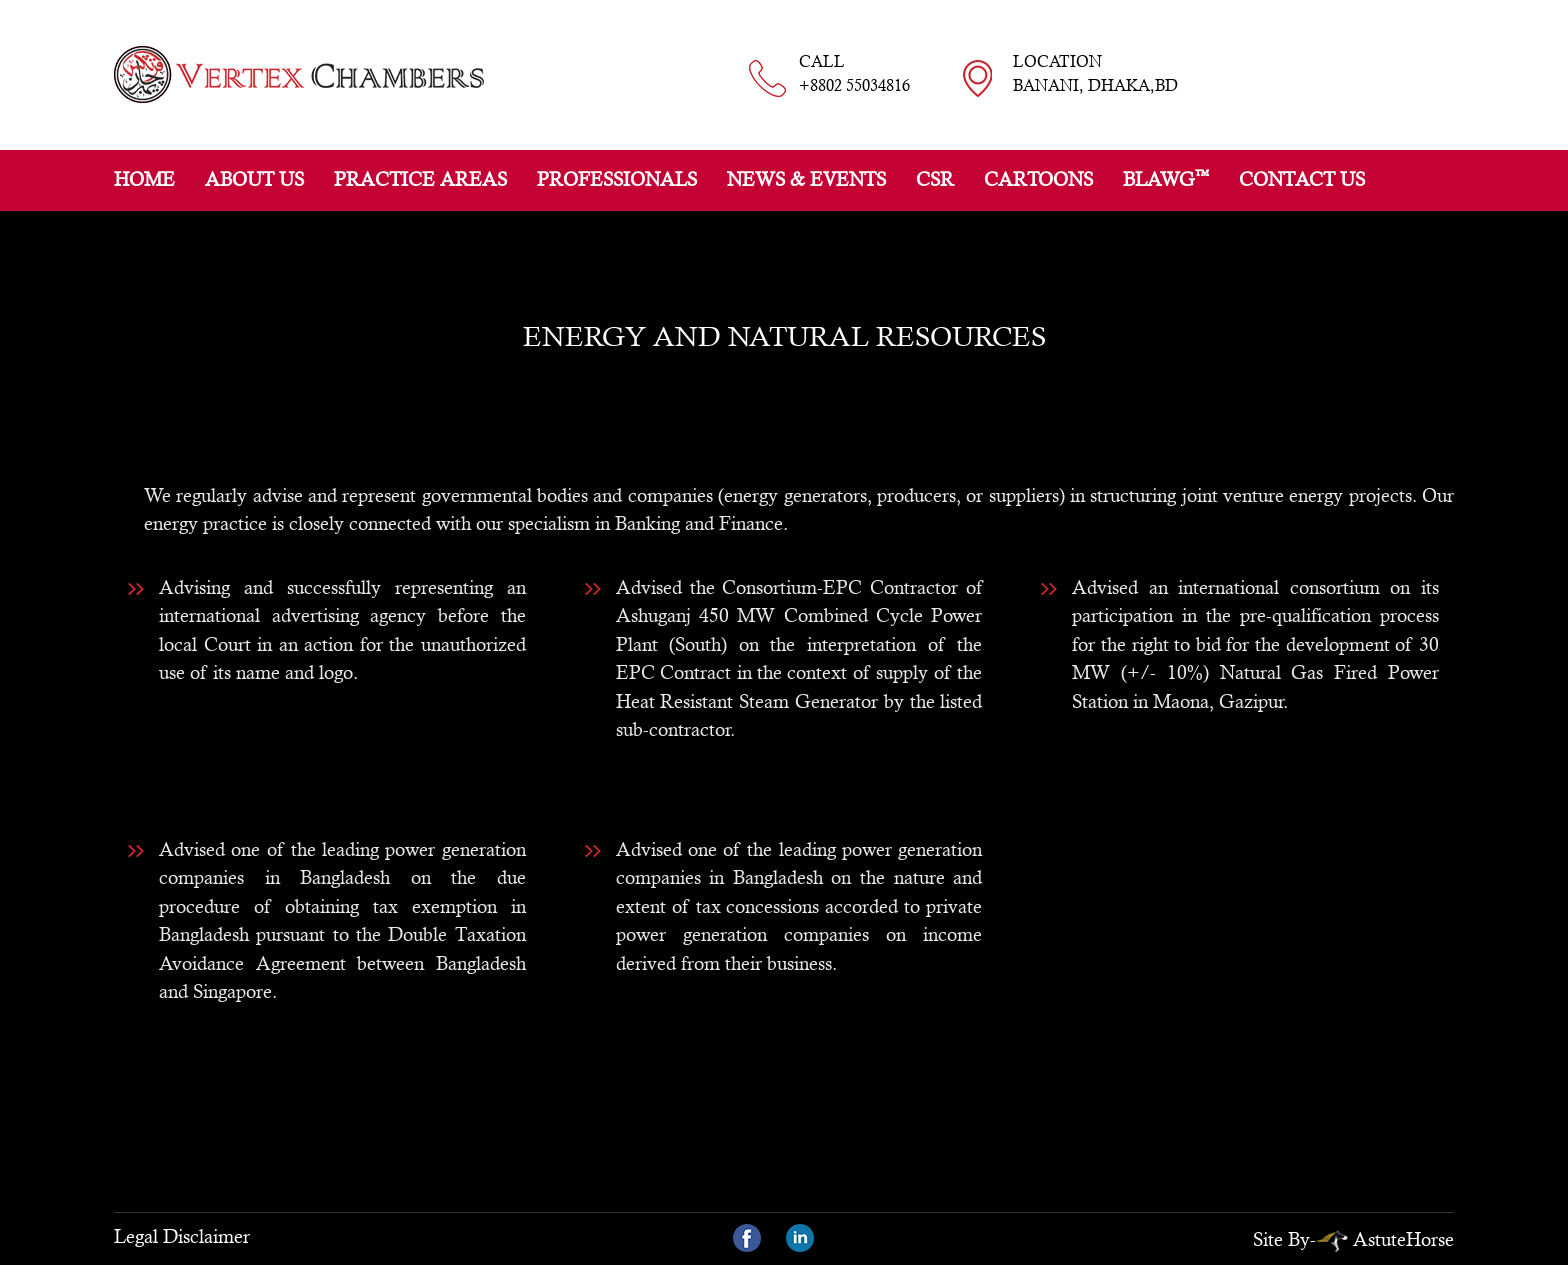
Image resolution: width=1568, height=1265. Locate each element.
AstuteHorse (1385, 1239)
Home (144, 179)
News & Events (806, 179)
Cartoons (1038, 179)
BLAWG (1166, 178)
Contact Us (1302, 179)
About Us (254, 179)
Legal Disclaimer (182, 1236)
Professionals (617, 179)
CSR (935, 179)
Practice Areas (420, 179)
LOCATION (1095, 75)
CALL (854, 75)
